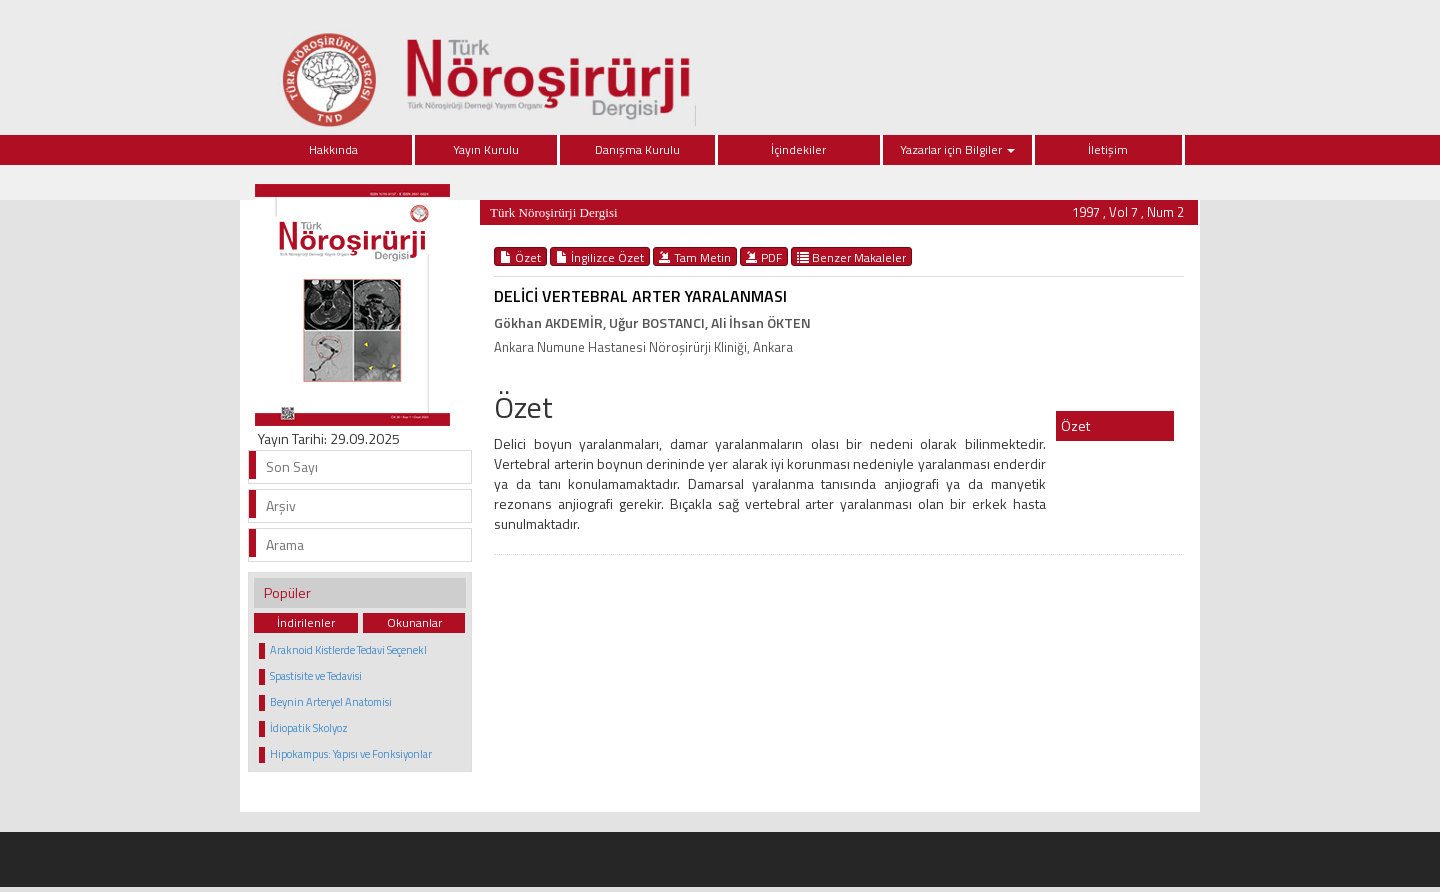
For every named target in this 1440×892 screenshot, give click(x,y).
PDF (764, 257)
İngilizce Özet (600, 257)
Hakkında (333, 149)
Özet (520, 257)
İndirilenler (306, 622)
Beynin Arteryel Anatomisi (331, 702)
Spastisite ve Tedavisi (316, 676)
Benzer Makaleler (851, 257)
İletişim (1108, 149)
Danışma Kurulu (637, 149)
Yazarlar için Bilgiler (957, 149)
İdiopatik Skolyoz (309, 728)
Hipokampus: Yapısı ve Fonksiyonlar (351, 754)
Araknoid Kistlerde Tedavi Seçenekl (348, 650)
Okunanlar (414, 622)
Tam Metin (695, 257)
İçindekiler (798, 149)
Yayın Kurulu (486, 149)
